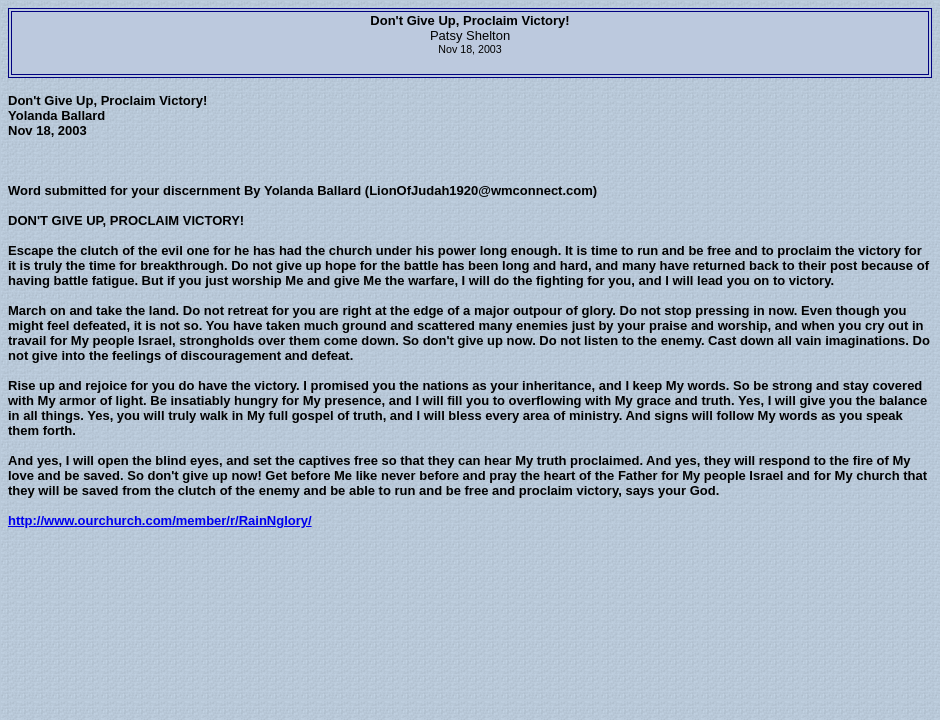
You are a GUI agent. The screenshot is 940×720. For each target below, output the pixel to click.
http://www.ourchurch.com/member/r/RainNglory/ (160, 520)
